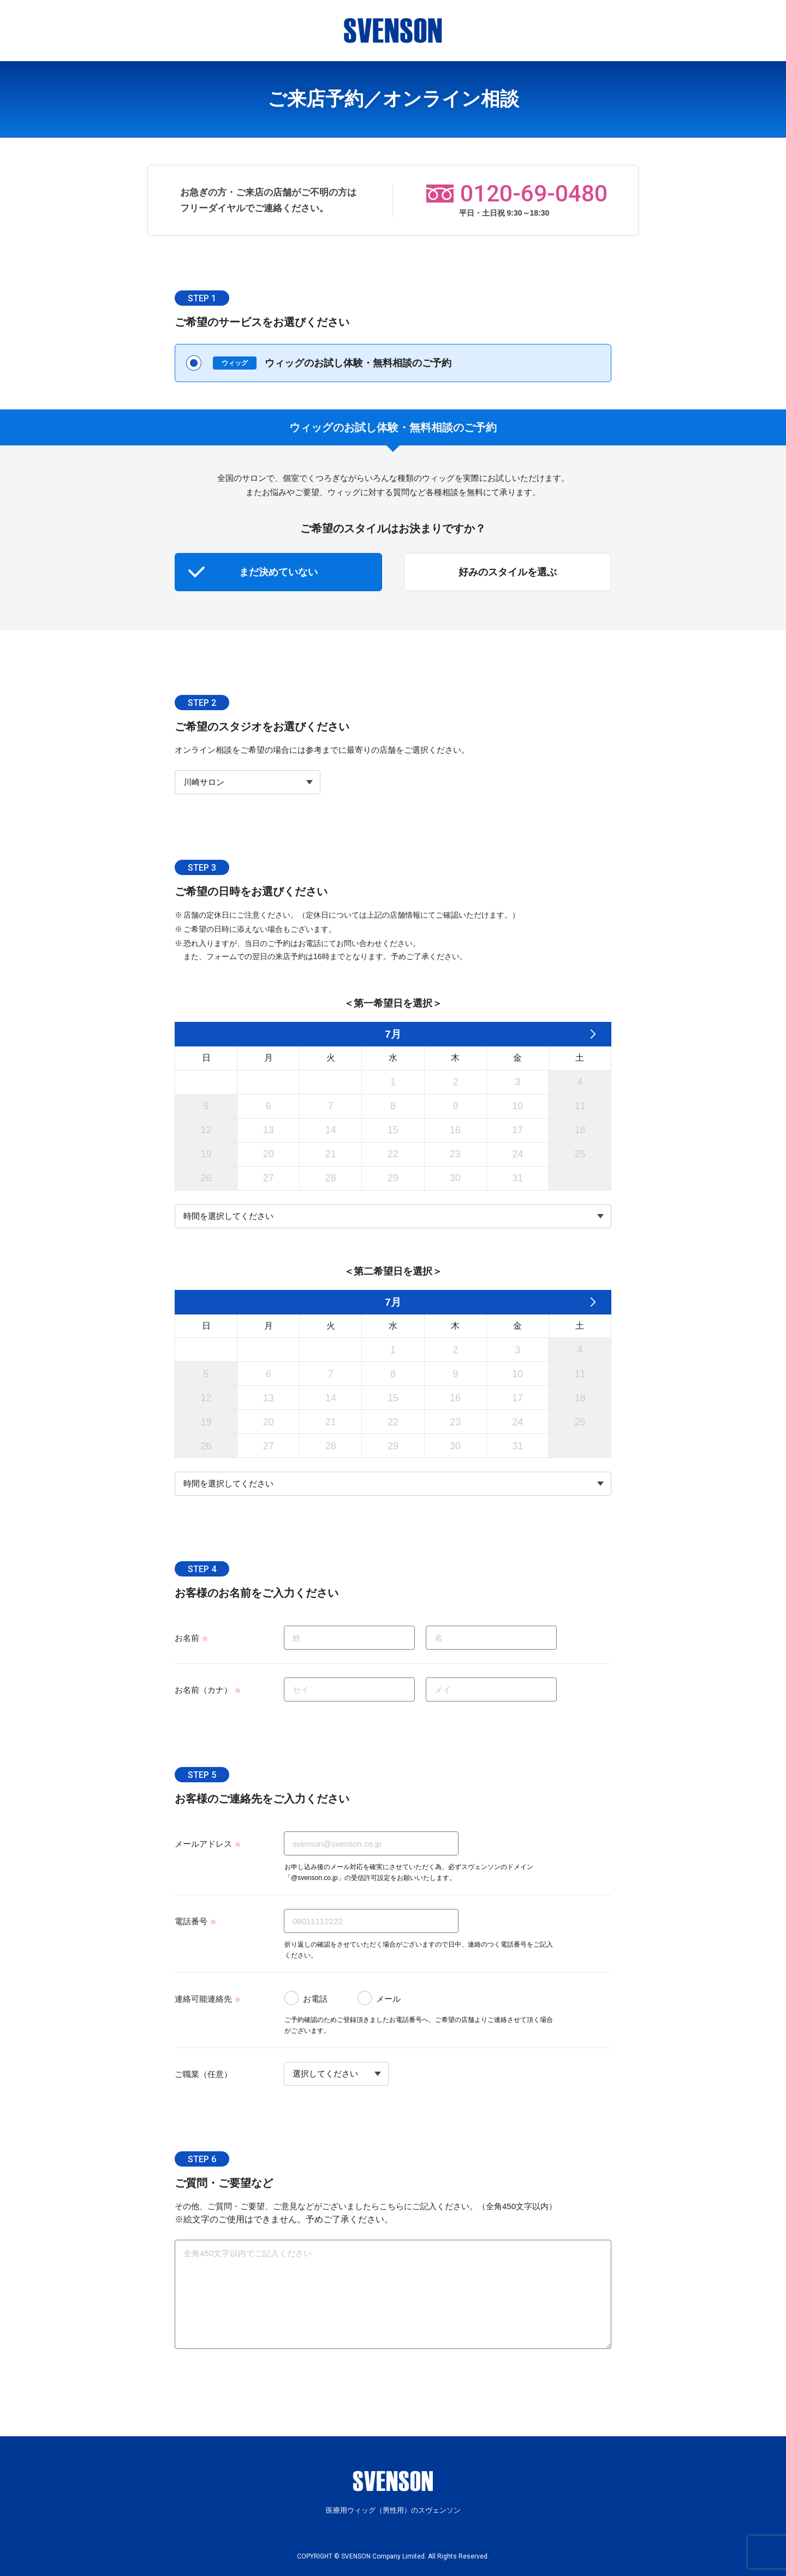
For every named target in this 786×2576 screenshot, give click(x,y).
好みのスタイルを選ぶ (507, 572)
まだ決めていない (278, 572)
